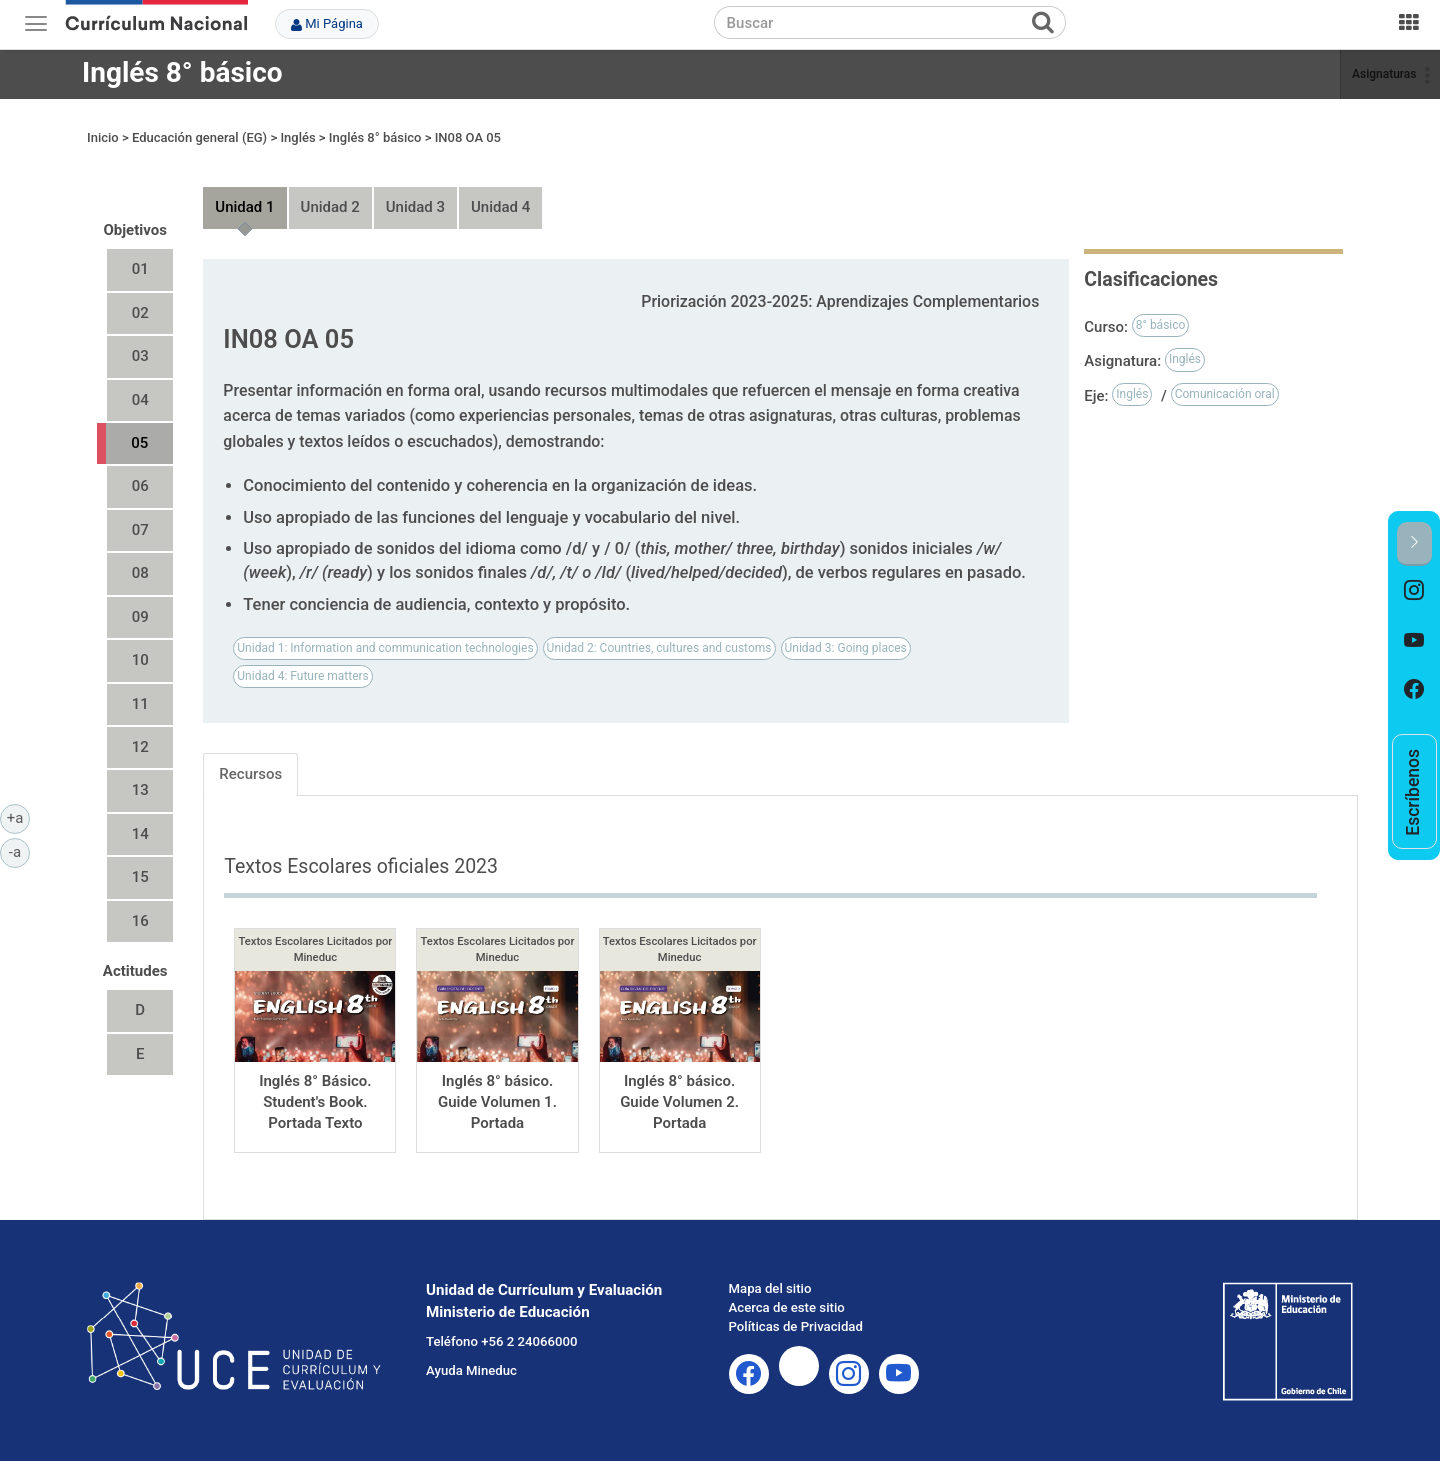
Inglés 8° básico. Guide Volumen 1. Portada (497, 1102)
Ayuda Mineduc (471, 1370)
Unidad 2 (330, 207)
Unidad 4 (500, 207)
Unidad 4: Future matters (302, 676)
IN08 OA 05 (468, 137)
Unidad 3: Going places (846, 648)
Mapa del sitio (770, 1288)
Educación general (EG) (199, 137)
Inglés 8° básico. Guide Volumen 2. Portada (679, 1102)
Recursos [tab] (250, 774)
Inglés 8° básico (182, 72)
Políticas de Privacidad (796, 1326)
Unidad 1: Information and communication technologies (385, 648)
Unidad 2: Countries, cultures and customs (659, 648)
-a (19, 851)
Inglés (297, 137)
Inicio (103, 137)
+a (18, 817)
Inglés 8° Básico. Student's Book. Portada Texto (315, 1102)
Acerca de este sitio (787, 1307)
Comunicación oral (1225, 394)
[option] (1414, 591)
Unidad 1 (244, 207)
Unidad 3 (415, 207)
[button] (1414, 543)
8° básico (1161, 325)
